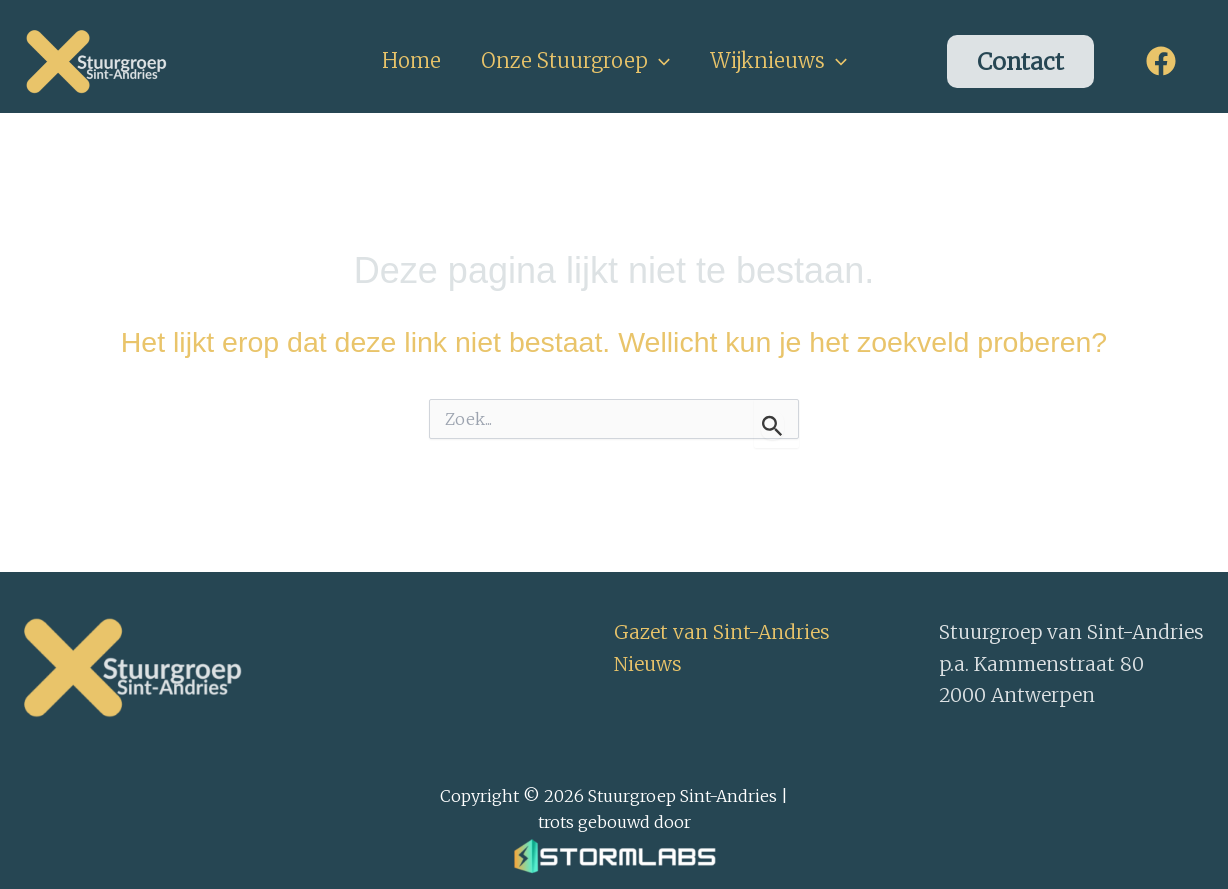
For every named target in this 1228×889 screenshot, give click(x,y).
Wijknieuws (778, 61)
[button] (659, 61)
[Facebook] (1161, 61)
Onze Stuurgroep (575, 61)
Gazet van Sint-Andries (722, 632)
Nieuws (648, 664)
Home (411, 60)
